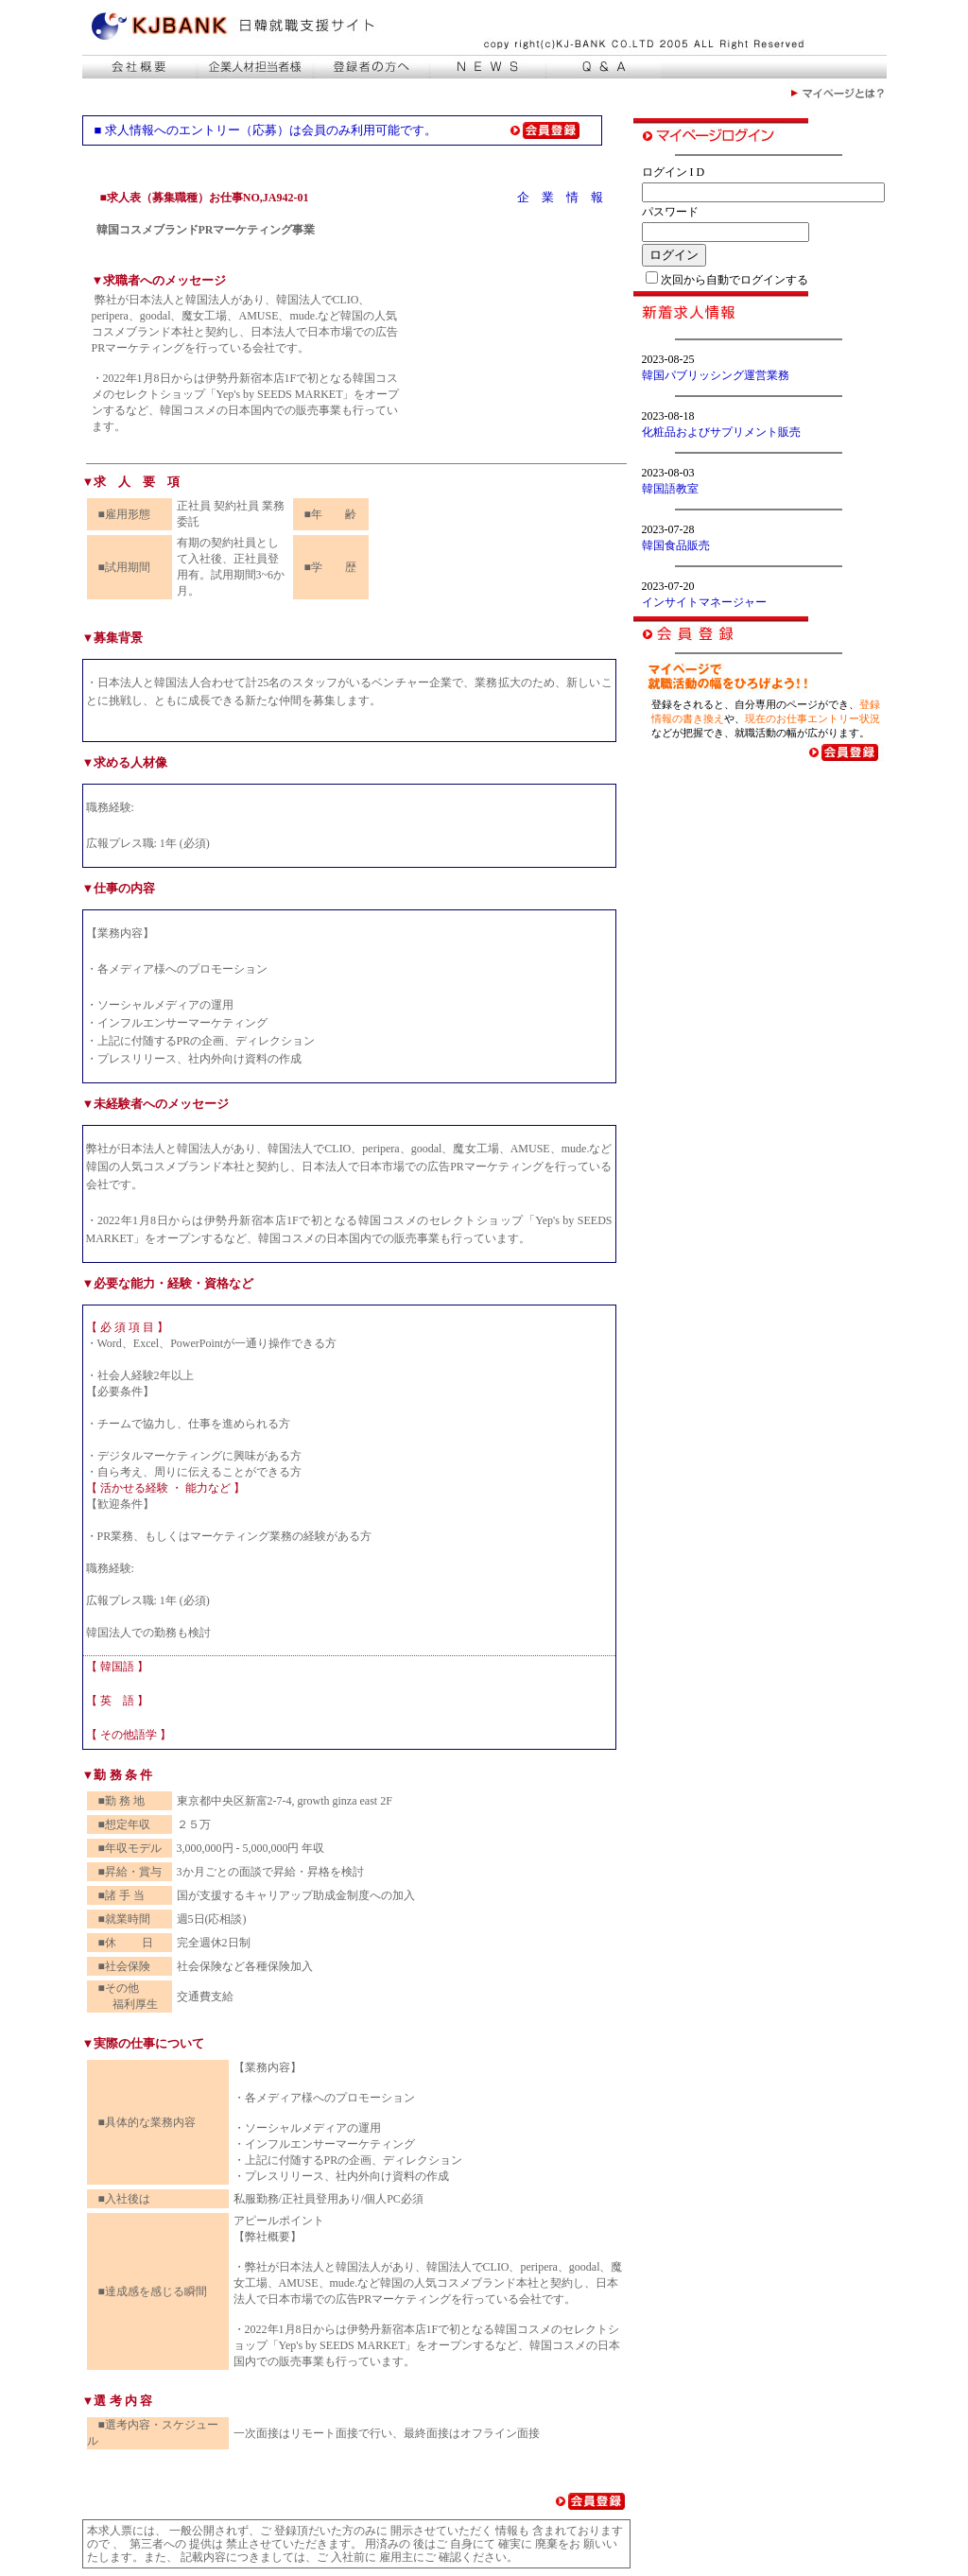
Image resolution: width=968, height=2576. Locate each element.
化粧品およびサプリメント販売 (721, 432)
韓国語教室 (670, 488)
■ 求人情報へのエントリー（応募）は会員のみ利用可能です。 (266, 130)
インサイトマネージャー (704, 602)
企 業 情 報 (560, 197)
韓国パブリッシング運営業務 (715, 375)
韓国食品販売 (676, 545)
